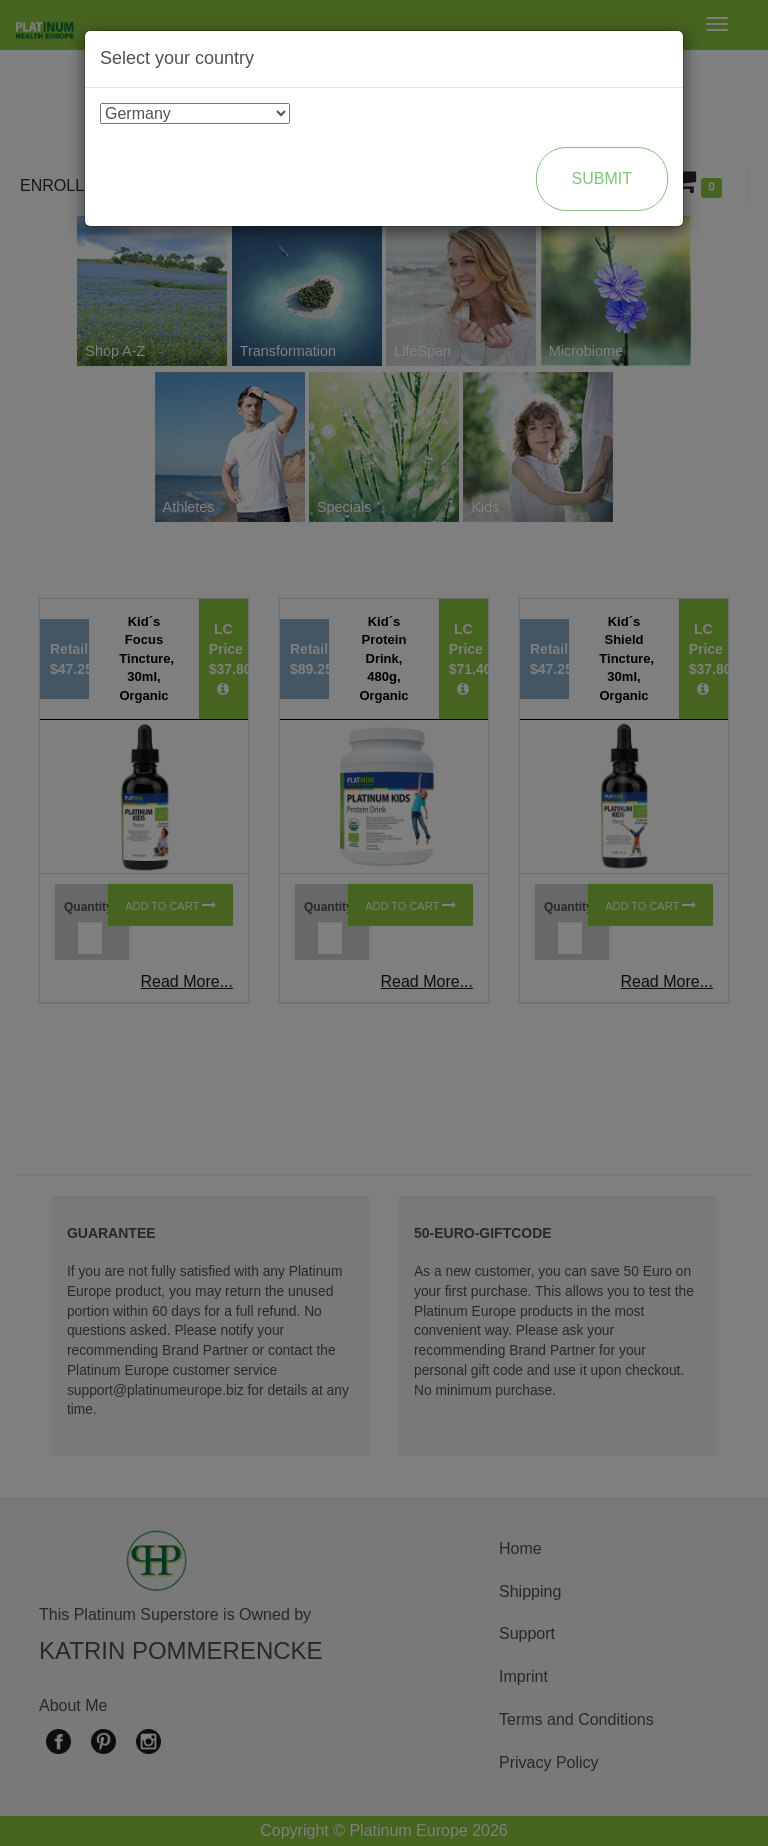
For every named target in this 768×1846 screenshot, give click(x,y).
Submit (602, 178)
